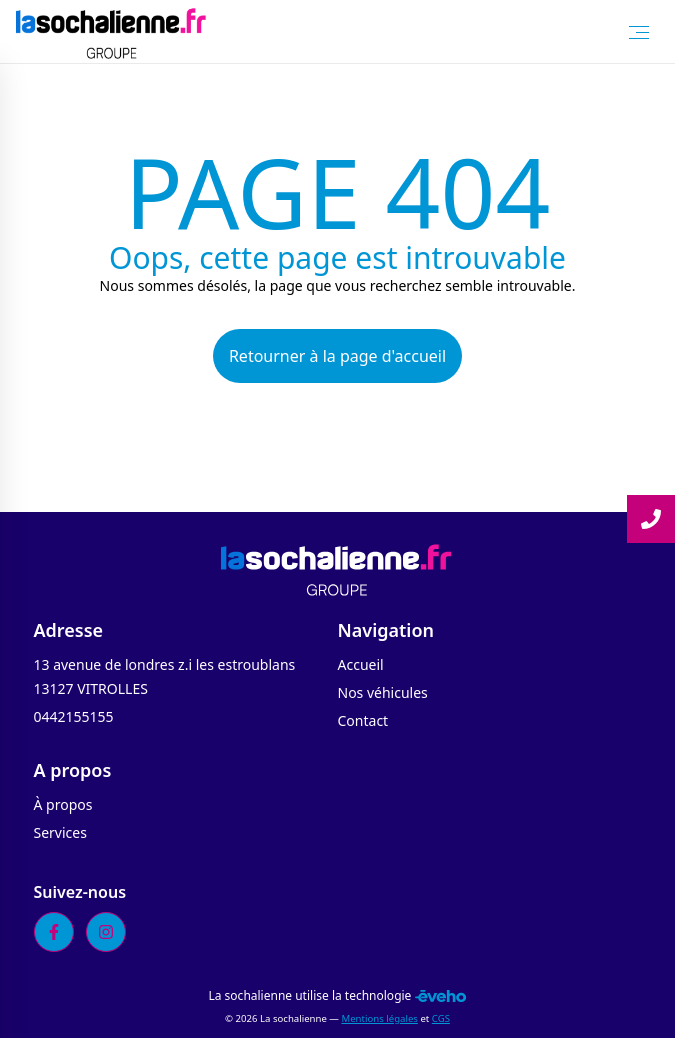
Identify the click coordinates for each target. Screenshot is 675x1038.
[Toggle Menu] (639, 32)
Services (60, 832)
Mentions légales (379, 1018)
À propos (63, 804)
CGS (441, 1018)
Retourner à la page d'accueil (337, 356)
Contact (363, 720)
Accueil (361, 664)
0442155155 (74, 716)
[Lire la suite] (651, 519)
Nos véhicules (383, 692)
